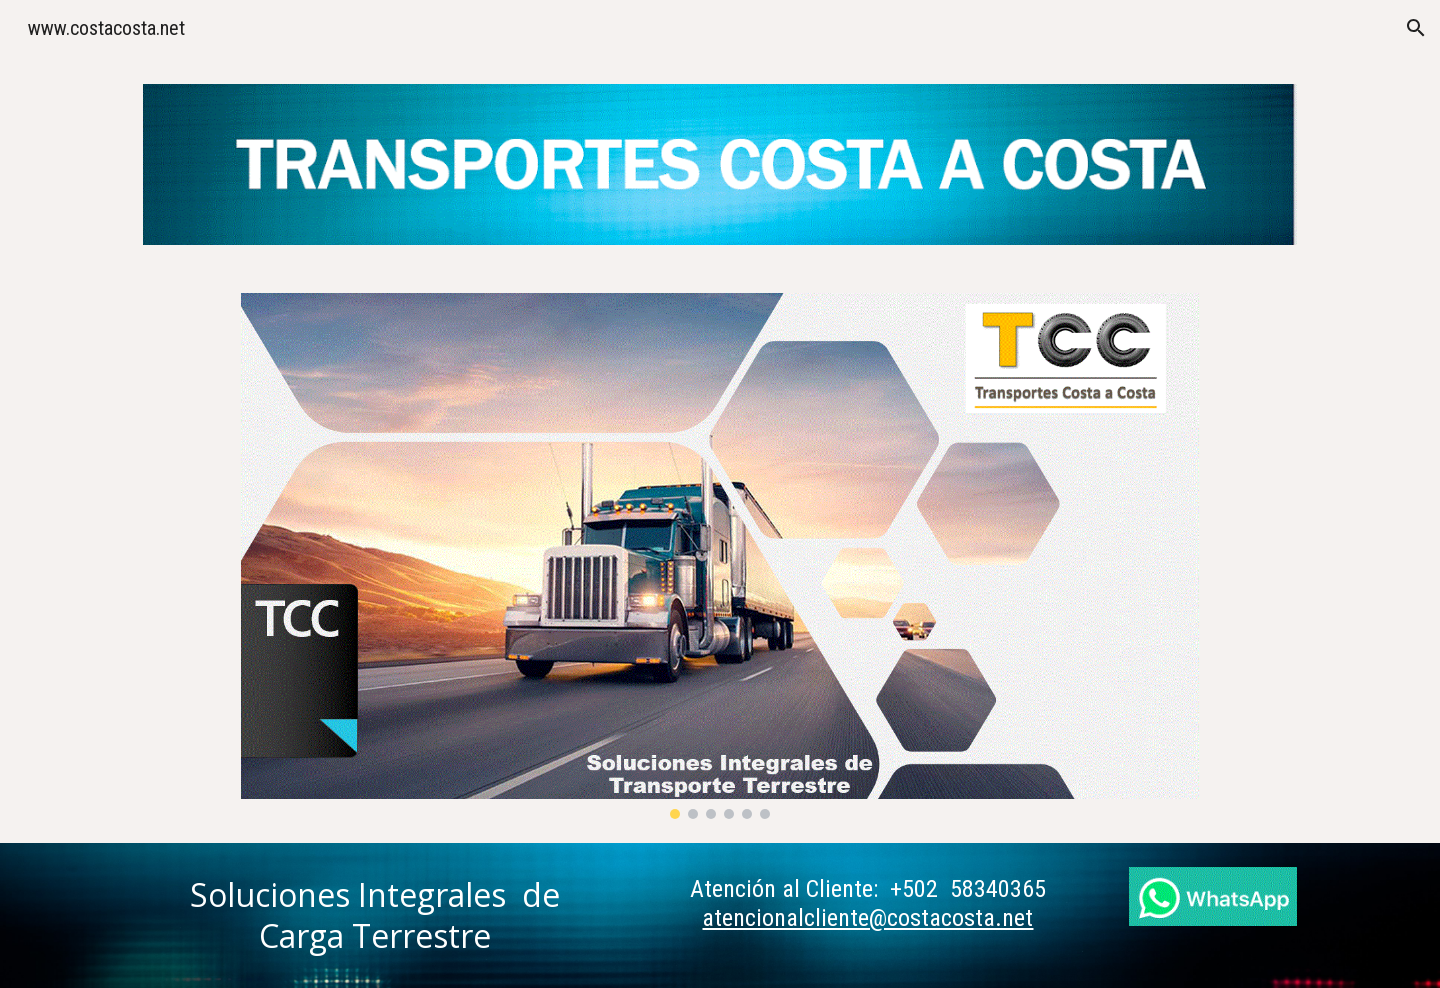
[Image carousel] (719, 556)
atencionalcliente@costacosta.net (867, 918)
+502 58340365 (968, 889)
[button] (1416, 28)
